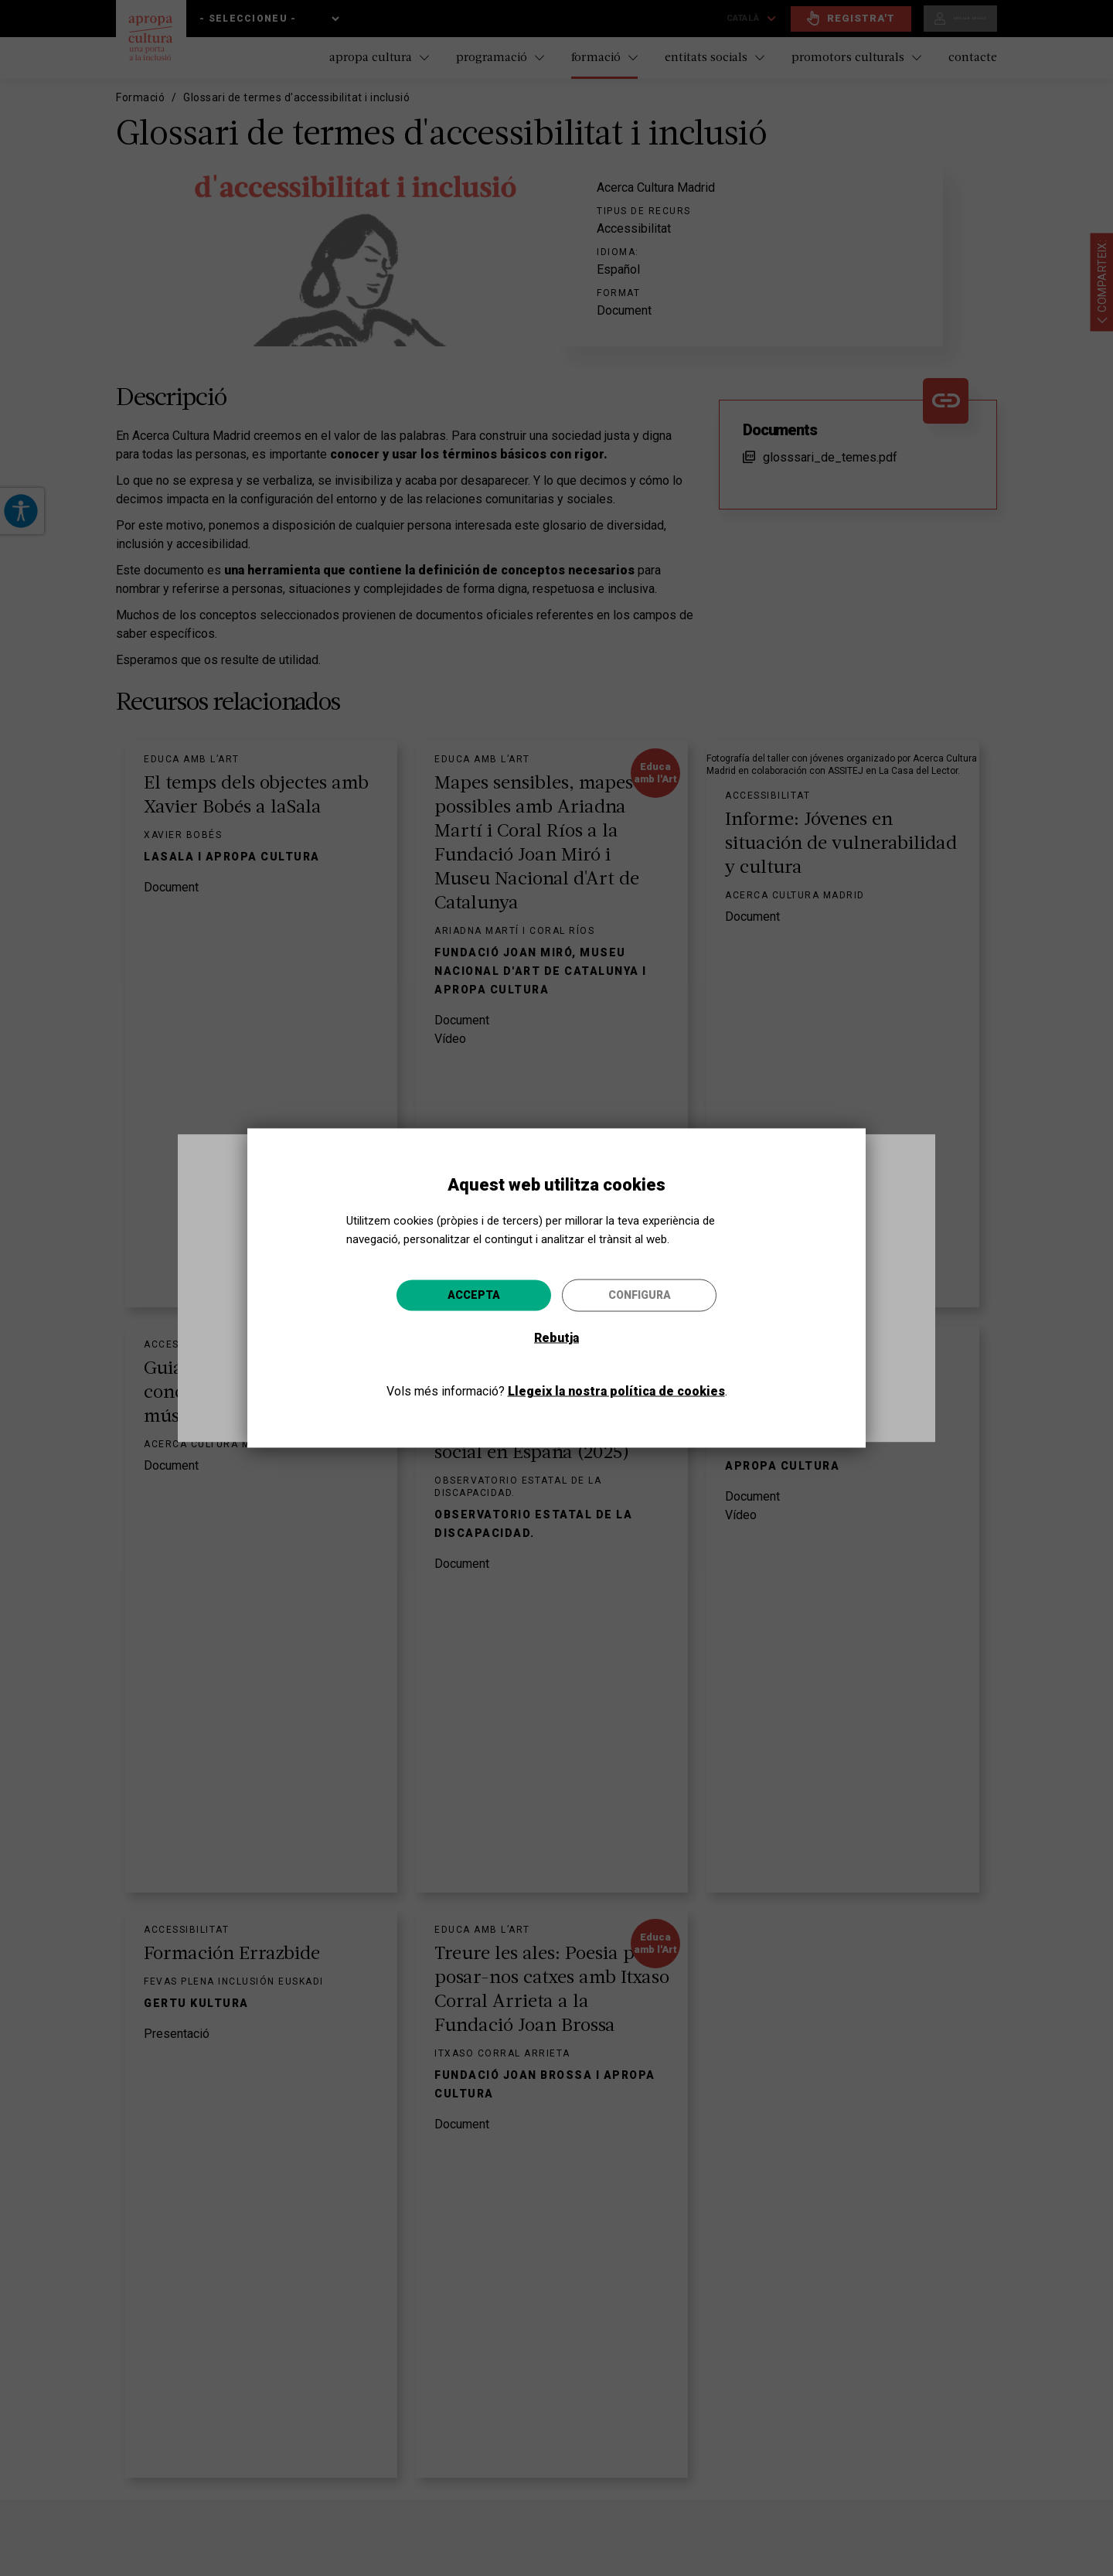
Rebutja (556, 1338)
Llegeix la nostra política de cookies (616, 1391)
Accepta (474, 1295)
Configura (639, 1295)
